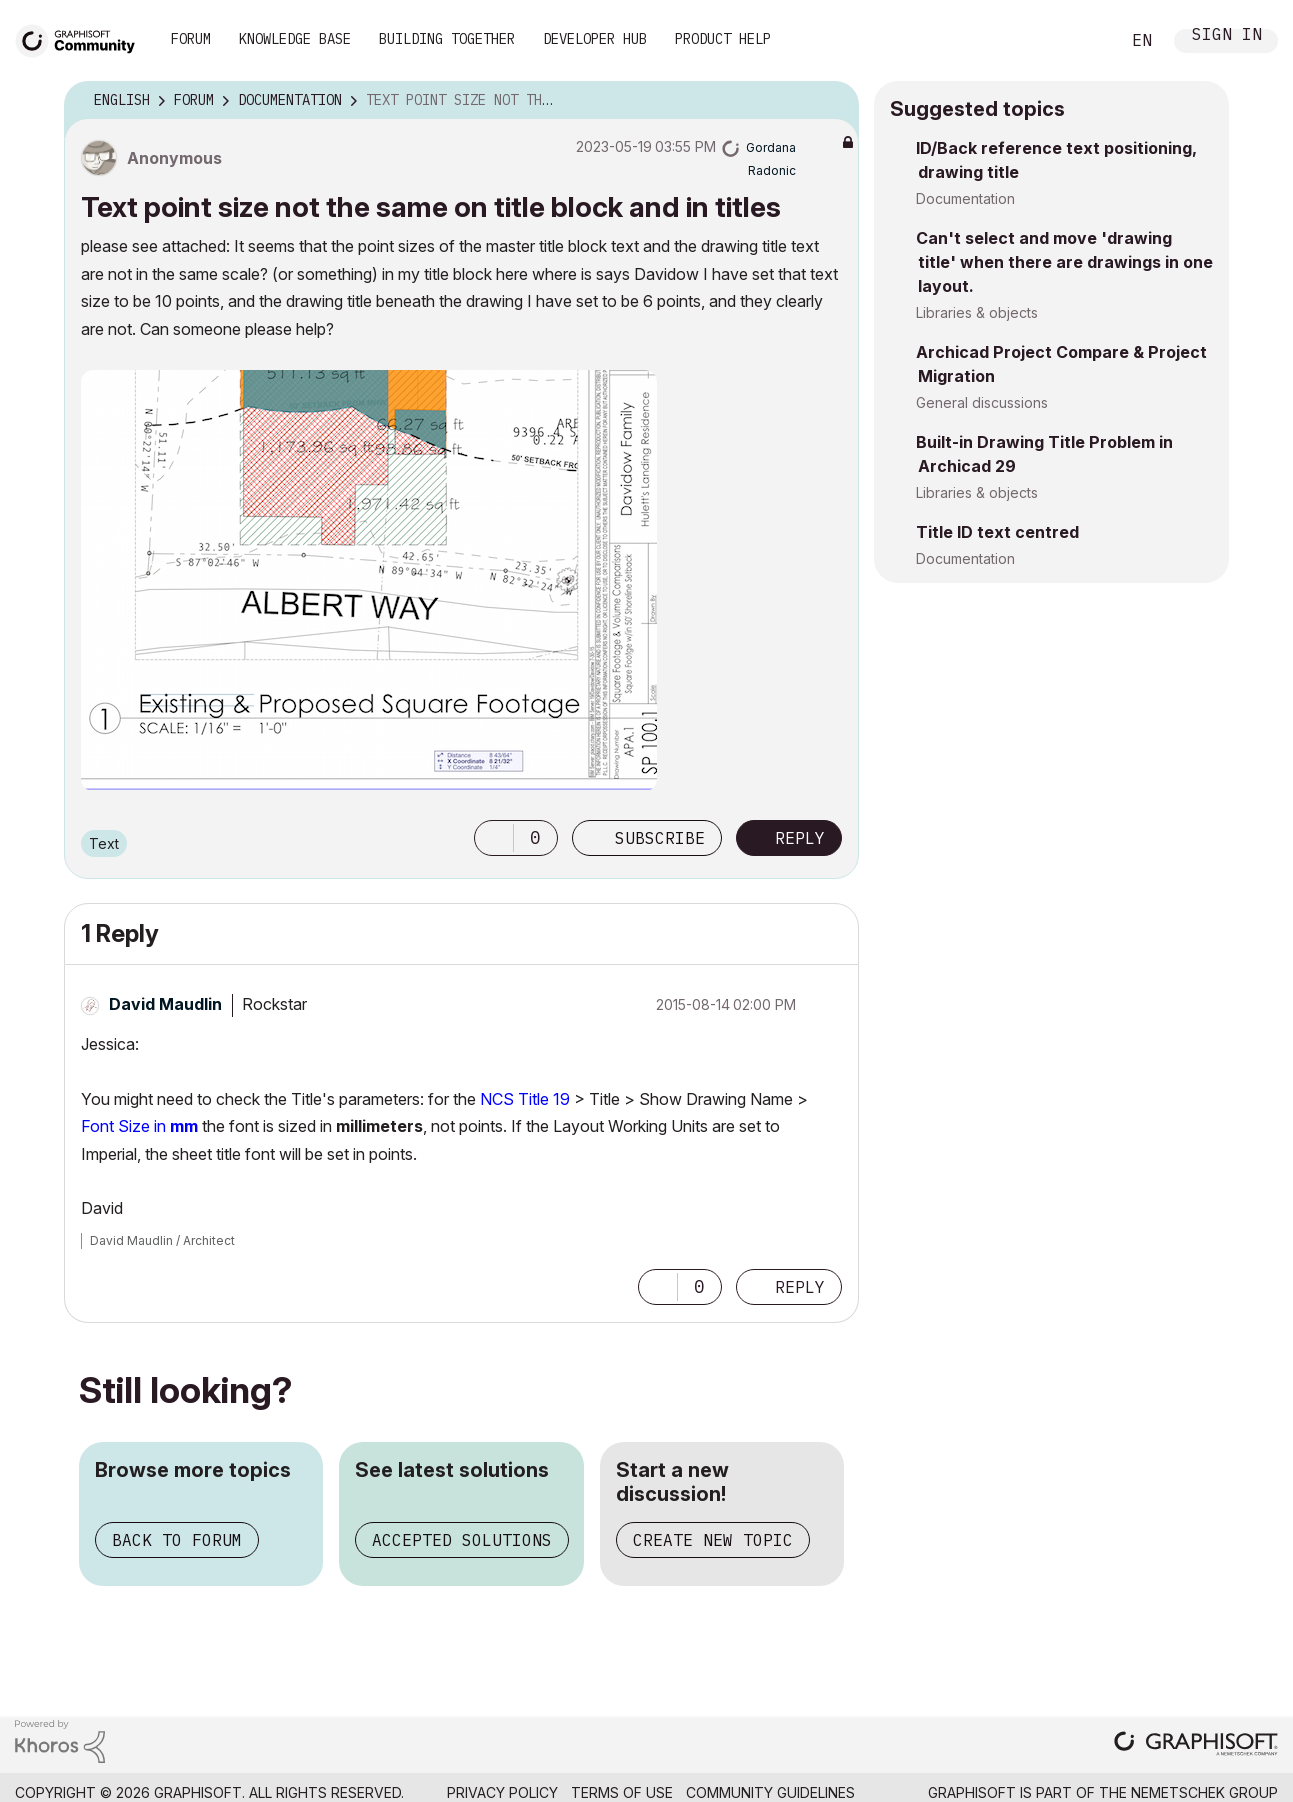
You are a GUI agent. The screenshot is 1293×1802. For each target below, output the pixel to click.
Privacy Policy (502, 1792)
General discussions (982, 402)
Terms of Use (622, 1792)
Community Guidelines (770, 1792)
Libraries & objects (977, 312)
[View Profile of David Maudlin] (165, 1004)
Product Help (723, 39)
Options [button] (831, 101)
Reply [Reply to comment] (800, 1287)
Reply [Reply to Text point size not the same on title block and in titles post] (800, 838)
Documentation (965, 198)
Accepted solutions (462, 1540)
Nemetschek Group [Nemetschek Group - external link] (1204, 1792)
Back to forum (177, 1540)
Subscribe (660, 838)
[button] (369, 580)
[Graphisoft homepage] (1196, 1745)
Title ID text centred (997, 532)
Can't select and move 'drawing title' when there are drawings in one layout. (1064, 262)
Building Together (447, 39)
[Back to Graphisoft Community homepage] (82, 38)
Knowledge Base (295, 39)
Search (1082, 41)
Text (104, 843)
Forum (191, 39)
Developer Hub (595, 39)
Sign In (1227, 36)
